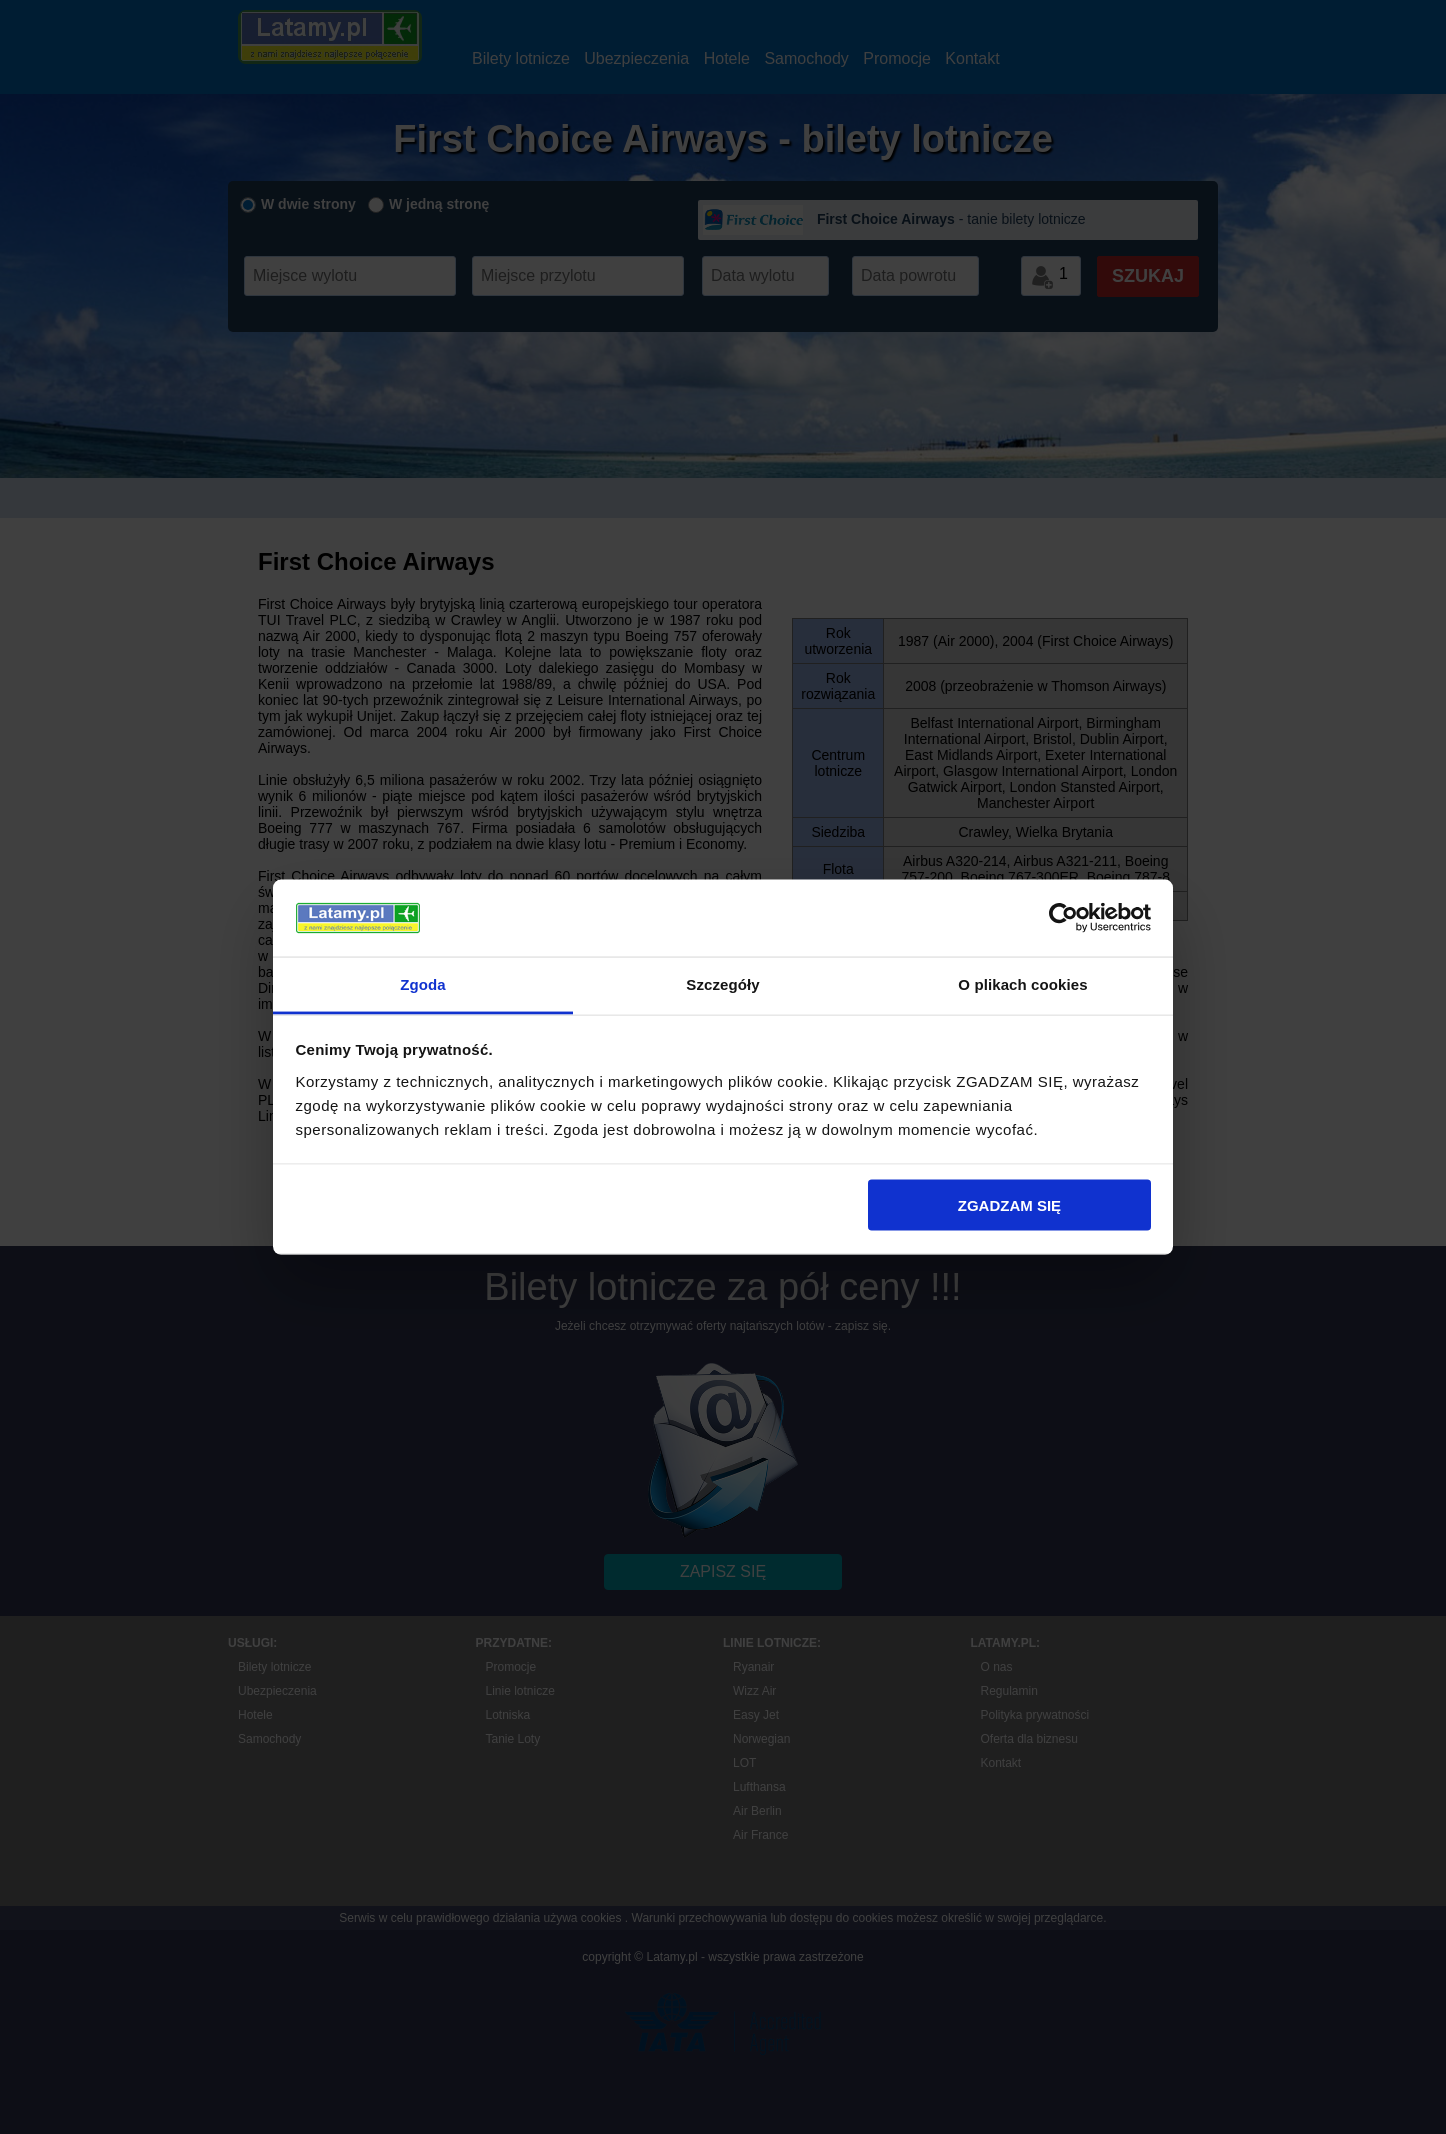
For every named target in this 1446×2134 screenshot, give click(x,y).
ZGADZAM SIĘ (1009, 1205)
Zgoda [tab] (423, 983)
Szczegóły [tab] (722, 983)
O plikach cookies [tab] (1022, 983)
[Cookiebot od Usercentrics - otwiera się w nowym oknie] (1063, 918)
